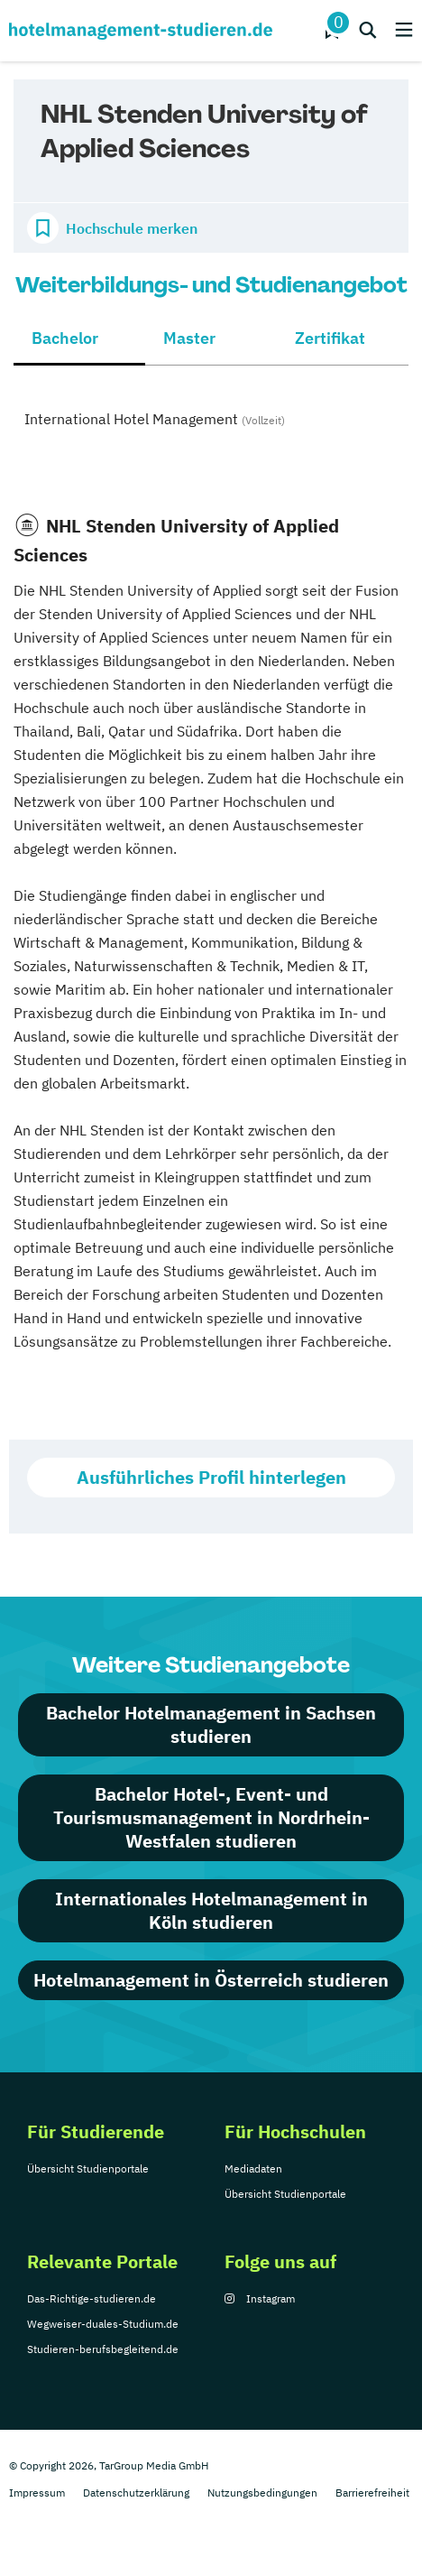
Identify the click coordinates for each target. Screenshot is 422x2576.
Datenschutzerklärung (136, 2492)
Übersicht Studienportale (88, 2168)
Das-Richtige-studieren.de (91, 2298)
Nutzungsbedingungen (262, 2492)
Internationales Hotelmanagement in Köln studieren (211, 1910)
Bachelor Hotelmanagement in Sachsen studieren (211, 1724)
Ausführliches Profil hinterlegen (211, 1477)
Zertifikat (330, 338)
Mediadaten (253, 2168)
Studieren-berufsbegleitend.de (103, 2349)
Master (189, 338)
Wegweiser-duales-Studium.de (103, 2323)
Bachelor (65, 338)
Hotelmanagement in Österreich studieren (211, 1980)
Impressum (37, 2492)
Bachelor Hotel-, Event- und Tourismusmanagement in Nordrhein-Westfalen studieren (211, 1817)
